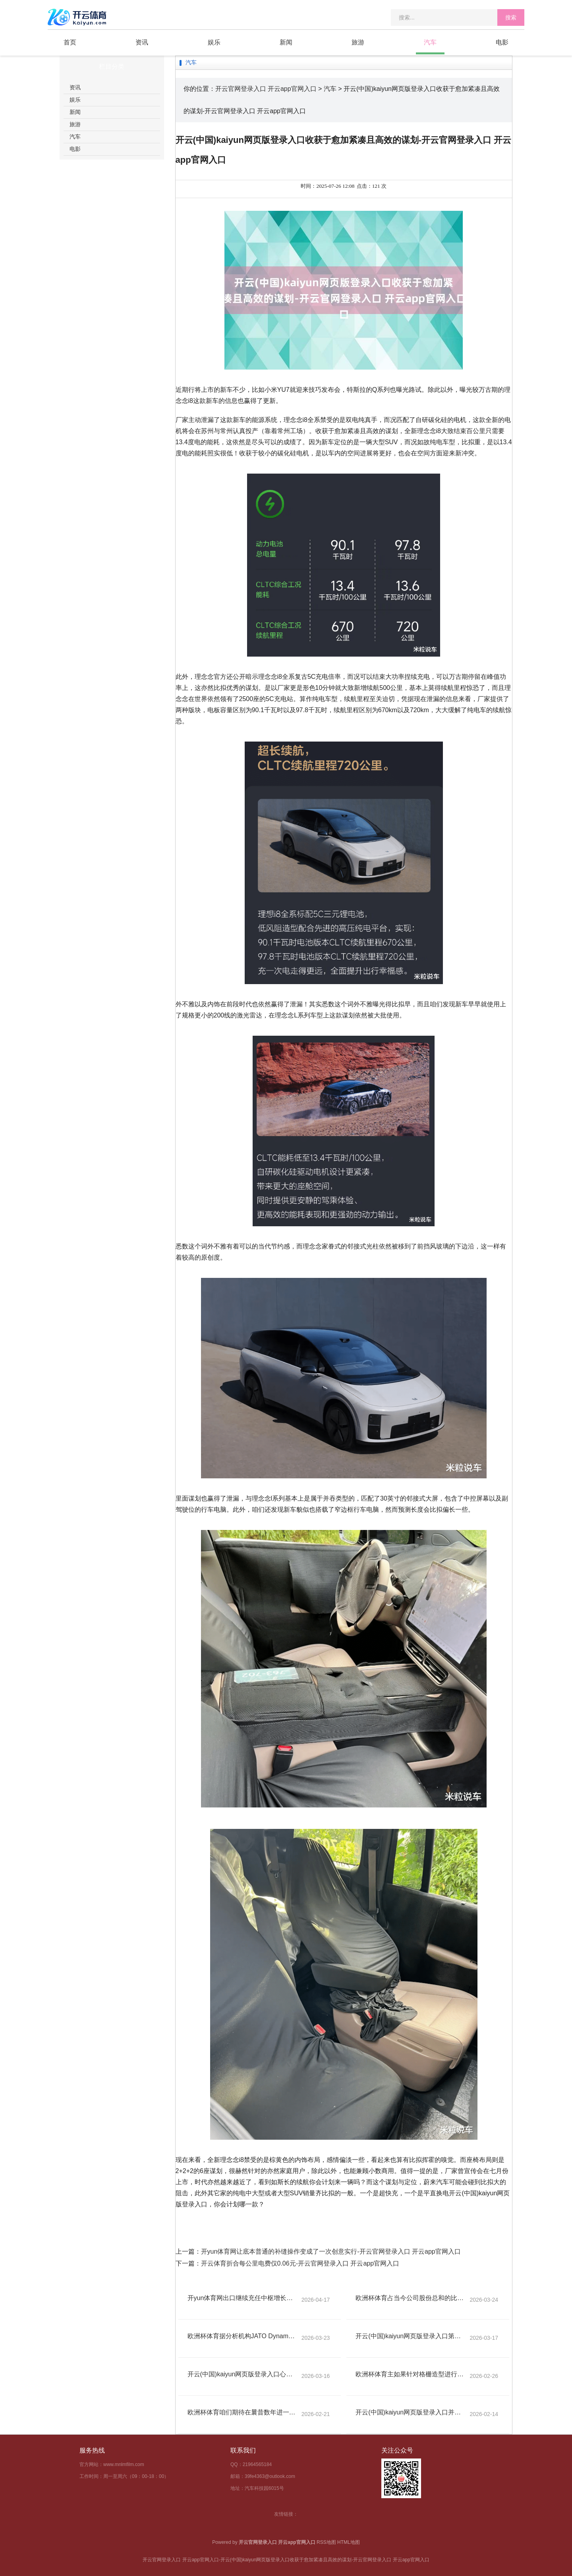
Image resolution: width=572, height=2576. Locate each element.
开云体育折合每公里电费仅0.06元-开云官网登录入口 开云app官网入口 (300, 2263)
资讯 (141, 42)
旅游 (358, 42)
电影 (502, 42)
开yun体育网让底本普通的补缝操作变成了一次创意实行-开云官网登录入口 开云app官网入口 (331, 2251)
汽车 (430, 42)
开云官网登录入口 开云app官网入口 (266, 88)
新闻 (286, 42)
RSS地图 (326, 2542)
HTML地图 (348, 2542)
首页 (70, 42)
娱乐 (214, 42)
